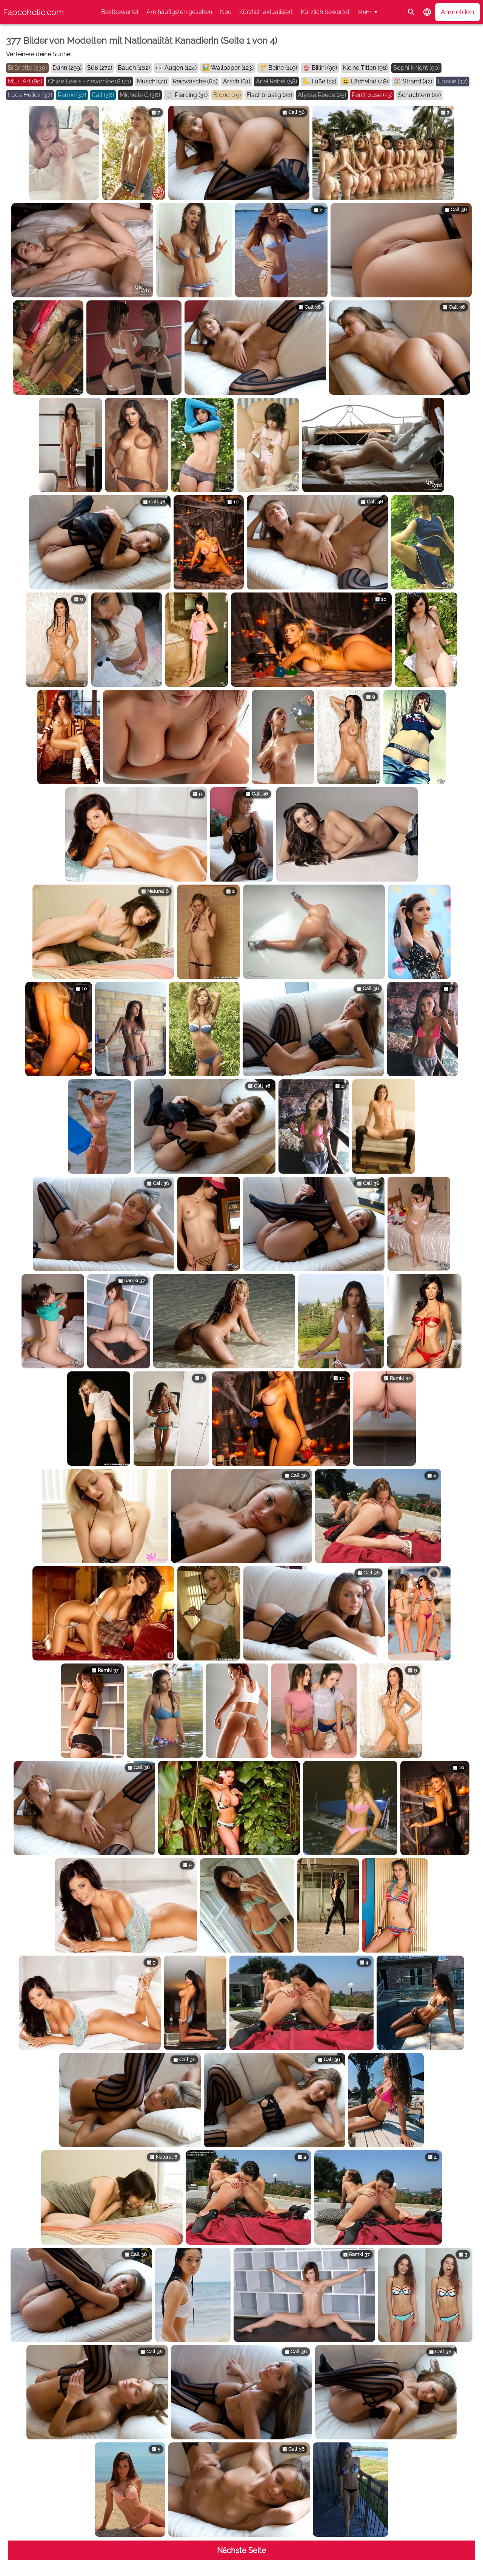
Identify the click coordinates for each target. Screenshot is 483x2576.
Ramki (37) (72, 94)
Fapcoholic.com (33, 12)
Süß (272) (99, 67)
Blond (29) (227, 94)
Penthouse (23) (372, 94)
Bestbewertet (119, 11)
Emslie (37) (453, 81)
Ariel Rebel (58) (276, 81)
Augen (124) (181, 67)
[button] (427, 12)
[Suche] (411, 12)
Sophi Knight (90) (416, 67)
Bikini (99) (324, 67)
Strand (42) (417, 81)
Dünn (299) (67, 67)
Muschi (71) (152, 81)
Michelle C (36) (140, 94)
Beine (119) (282, 67)
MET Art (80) (25, 81)
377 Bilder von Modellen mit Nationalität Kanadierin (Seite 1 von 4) (141, 40)
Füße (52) (324, 81)
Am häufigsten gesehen (179, 11)
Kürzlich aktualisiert (266, 11)
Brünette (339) (27, 67)
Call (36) (103, 94)
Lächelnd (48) (369, 81)
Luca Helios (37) (30, 94)
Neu (226, 11)
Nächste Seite (241, 2550)
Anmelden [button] (457, 12)
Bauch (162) (134, 67)
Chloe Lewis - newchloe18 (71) (89, 81)
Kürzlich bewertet (325, 11)
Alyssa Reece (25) (322, 94)
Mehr (364, 12)
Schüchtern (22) (419, 94)
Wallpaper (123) (232, 67)
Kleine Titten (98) (365, 67)
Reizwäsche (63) (195, 81)
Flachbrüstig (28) (269, 94)
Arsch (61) (236, 81)
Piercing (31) (191, 94)
